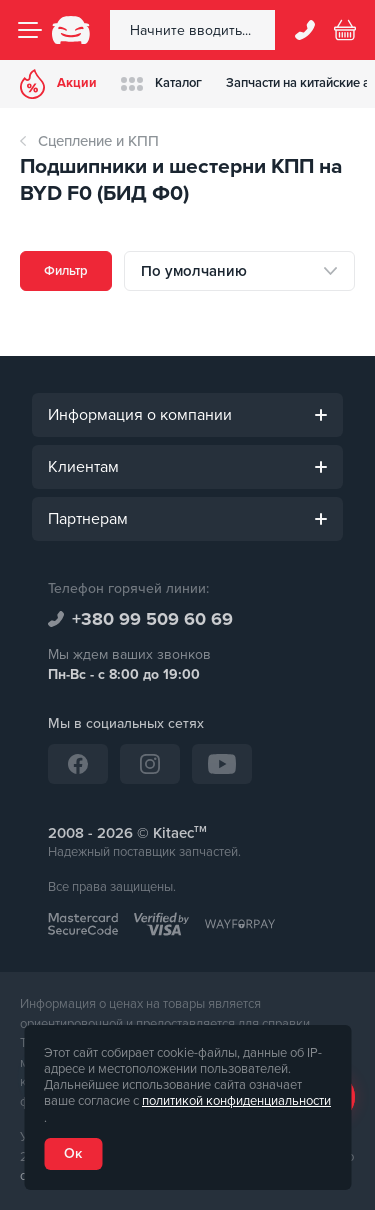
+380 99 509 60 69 (152, 619)
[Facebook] (78, 764)
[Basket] (345, 30)
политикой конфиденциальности (236, 1101)
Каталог (161, 83)
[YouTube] (222, 764)
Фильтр (66, 271)
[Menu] (30, 30)
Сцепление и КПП (98, 141)
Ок (73, 1153)
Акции (58, 84)
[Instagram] (150, 764)
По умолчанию (194, 271)
